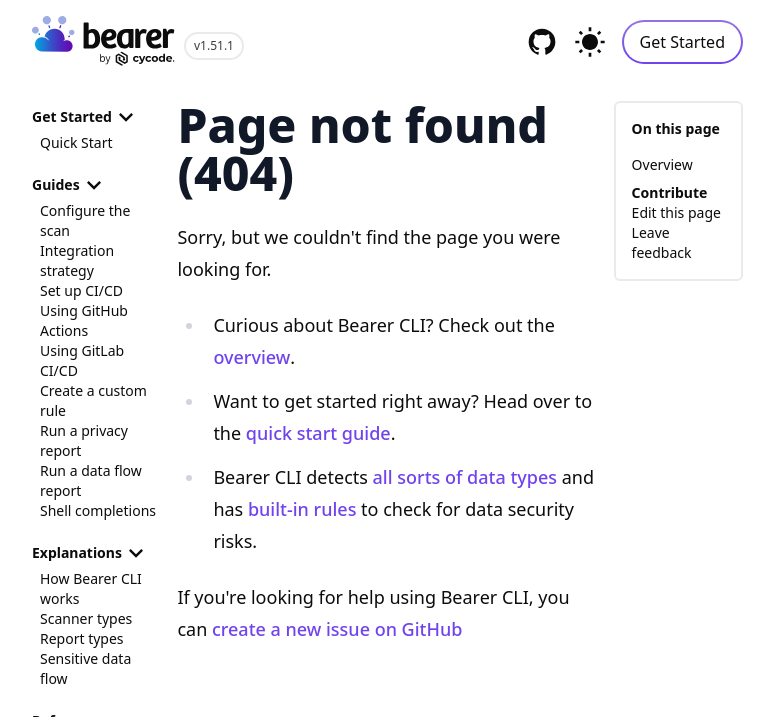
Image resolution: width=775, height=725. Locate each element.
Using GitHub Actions (84, 320)
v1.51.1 (214, 45)
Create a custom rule (93, 400)
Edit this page (676, 212)
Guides (70, 185)
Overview (662, 164)
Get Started (682, 42)
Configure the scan (85, 220)
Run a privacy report (84, 440)
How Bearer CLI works (91, 588)
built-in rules (302, 509)
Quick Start (76, 142)
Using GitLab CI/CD (82, 360)
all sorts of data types (465, 477)
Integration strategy (77, 260)
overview (251, 357)
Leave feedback (662, 242)
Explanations (91, 553)
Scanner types (86, 618)
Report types (82, 638)
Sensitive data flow (85, 668)
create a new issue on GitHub (337, 629)
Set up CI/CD (81, 290)
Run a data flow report (91, 480)
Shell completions (98, 510)
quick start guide (318, 433)
